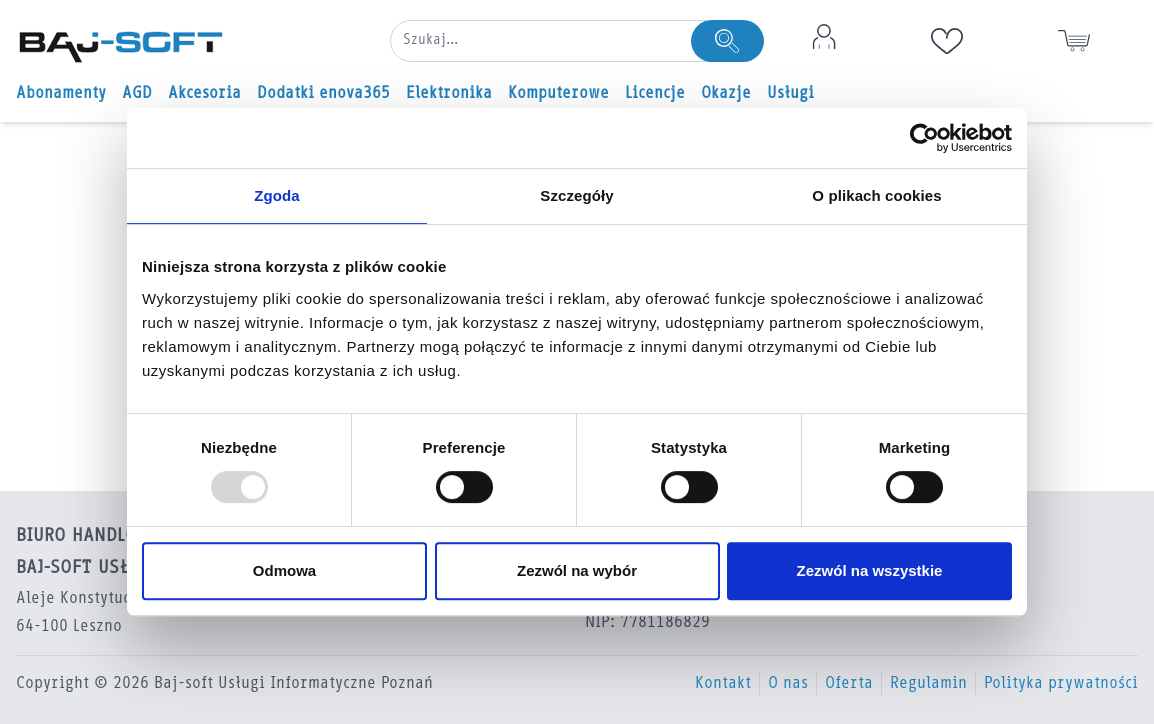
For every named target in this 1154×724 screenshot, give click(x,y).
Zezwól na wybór (577, 570)
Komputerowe (558, 94)
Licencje (655, 94)
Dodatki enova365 (323, 94)
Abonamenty (61, 94)
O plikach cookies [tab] (876, 195)
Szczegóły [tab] (576, 195)
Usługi (790, 94)
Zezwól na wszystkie (870, 570)
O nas (788, 684)
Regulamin (928, 684)
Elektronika (449, 94)
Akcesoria (204, 94)
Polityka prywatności (1061, 684)
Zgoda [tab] (277, 195)
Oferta (849, 684)
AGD (137, 94)
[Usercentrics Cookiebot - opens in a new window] (924, 138)
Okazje (726, 94)
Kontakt (723, 684)
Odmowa (284, 570)
